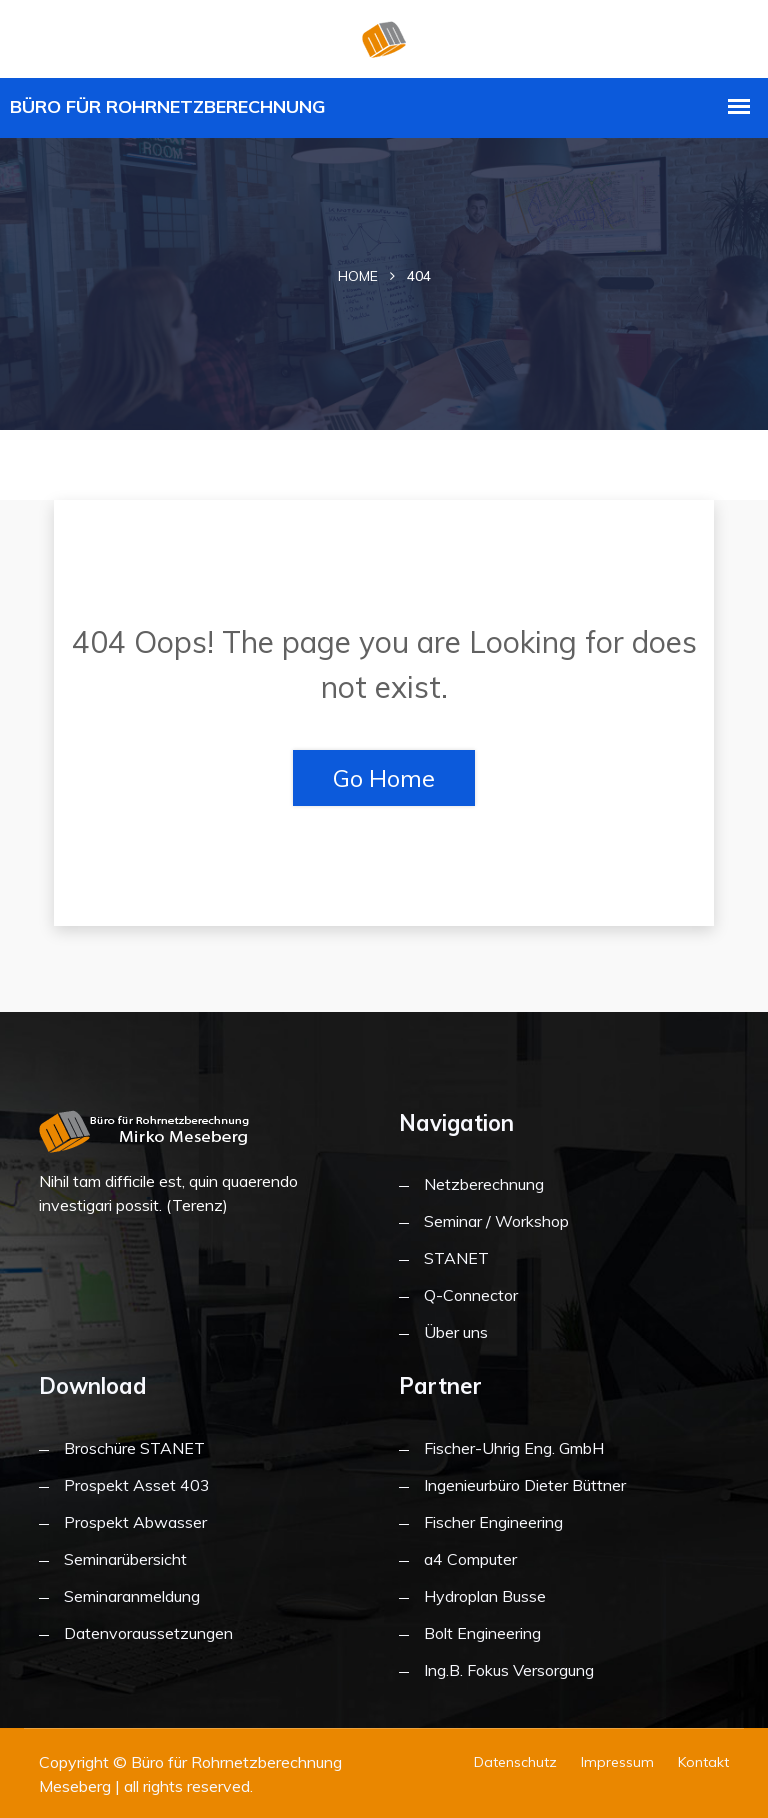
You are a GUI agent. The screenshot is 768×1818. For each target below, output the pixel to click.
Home (358, 276)
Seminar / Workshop (496, 1221)
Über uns (456, 1332)
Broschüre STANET (134, 1448)
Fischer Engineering (493, 1522)
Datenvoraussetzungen (148, 1633)
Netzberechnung (484, 1184)
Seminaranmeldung (132, 1596)
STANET (456, 1258)
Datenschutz (515, 1762)
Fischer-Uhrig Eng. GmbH (514, 1448)
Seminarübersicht (125, 1559)
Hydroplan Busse (485, 1596)
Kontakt (703, 1762)
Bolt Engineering (482, 1633)
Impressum (617, 1762)
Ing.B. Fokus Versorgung (509, 1670)
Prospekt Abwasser (135, 1522)
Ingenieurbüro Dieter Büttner (525, 1485)
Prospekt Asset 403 (137, 1485)
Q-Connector (471, 1295)
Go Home (384, 778)
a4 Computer (470, 1559)
